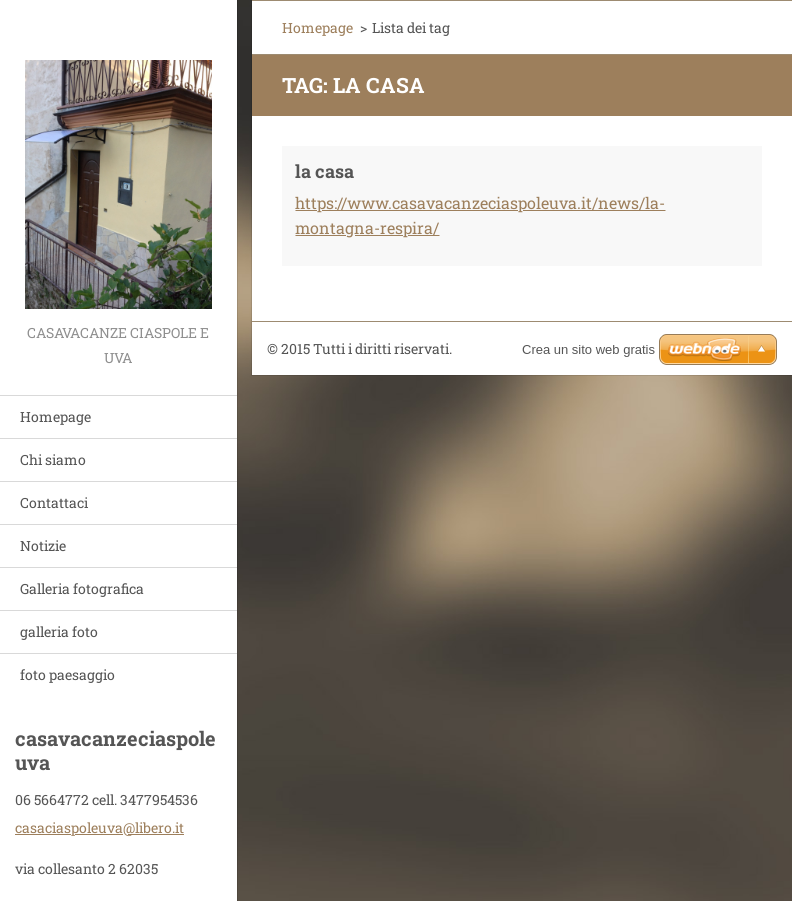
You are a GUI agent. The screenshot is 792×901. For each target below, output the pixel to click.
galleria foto (59, 631)
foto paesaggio (67, 674)
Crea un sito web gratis (588, 349)
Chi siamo (53, 459)
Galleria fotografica (82, 588)
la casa (324, 171)
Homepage (55, 416)
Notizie (43, 545)
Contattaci (54, 502)
